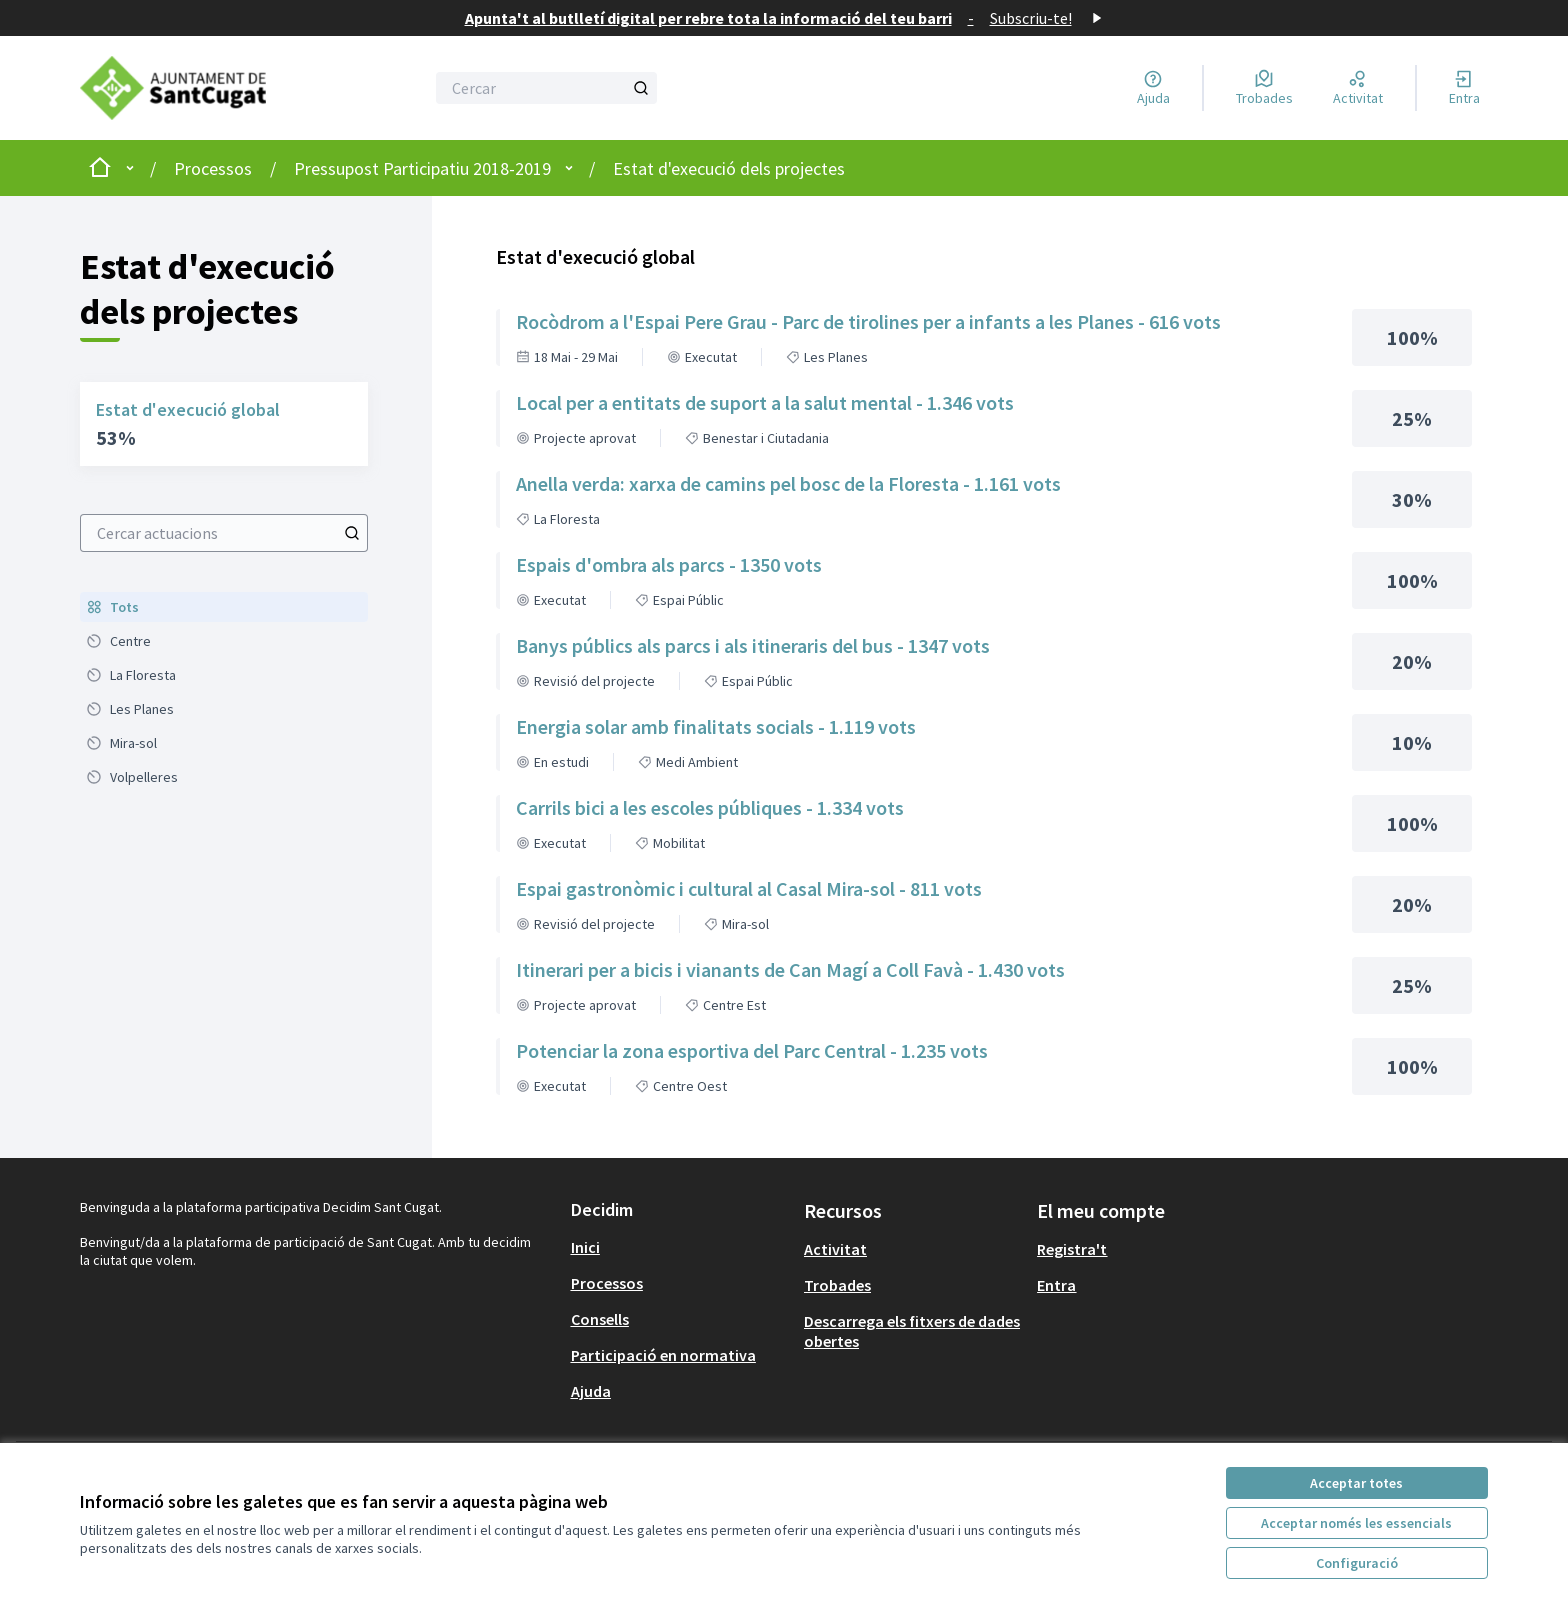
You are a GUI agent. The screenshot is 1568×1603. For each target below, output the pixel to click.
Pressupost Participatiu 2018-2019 (422, 168)
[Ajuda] (1153, 88)
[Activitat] (1358, 88)
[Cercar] (546, 88)
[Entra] (1464, 88)
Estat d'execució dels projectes (729, 168)
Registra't (1072, 1249)
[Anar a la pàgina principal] (190, 88)
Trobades (837, 1285)
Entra (1056, 1285)
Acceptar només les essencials (1356, 1523)
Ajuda (591, 1391)
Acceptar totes (1356, 1483)
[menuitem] (224, 607)
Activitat (835, 1249)
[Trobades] (1264, 88)
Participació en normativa (663, 1355)
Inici (585, 1247)
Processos (213, 168)
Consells (600, 1319)
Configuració (1357, 1563)
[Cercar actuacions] (352, 533)
